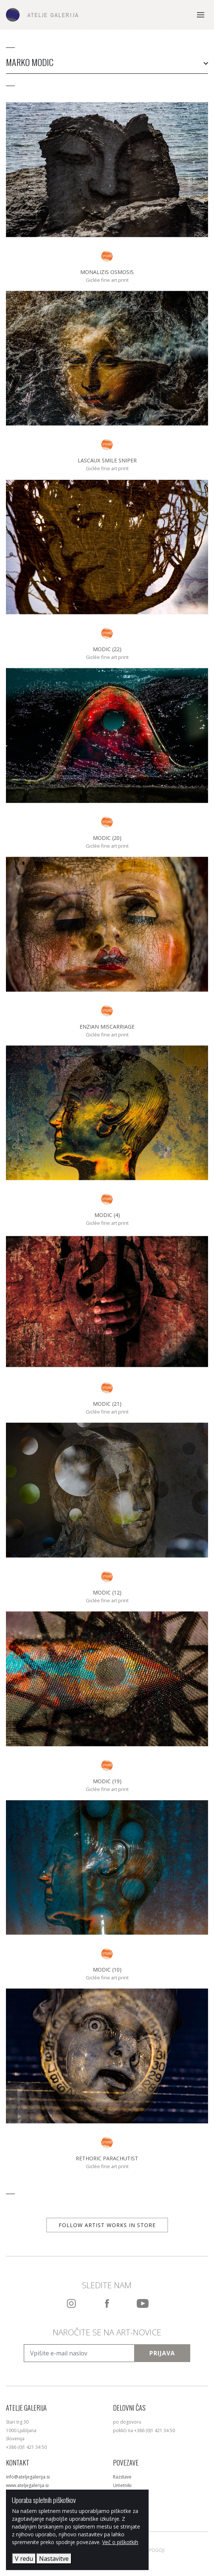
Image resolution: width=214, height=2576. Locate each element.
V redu (24, 2558)
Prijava (162, 2353)
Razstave (122, 2477)
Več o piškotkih (120, 2542)
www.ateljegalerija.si (27, 2485)
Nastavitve (54, 2558)
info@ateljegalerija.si (28, 2477)
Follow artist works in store (107, 2225)
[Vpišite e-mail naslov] (79, 2353)
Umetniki (122, 2485)
